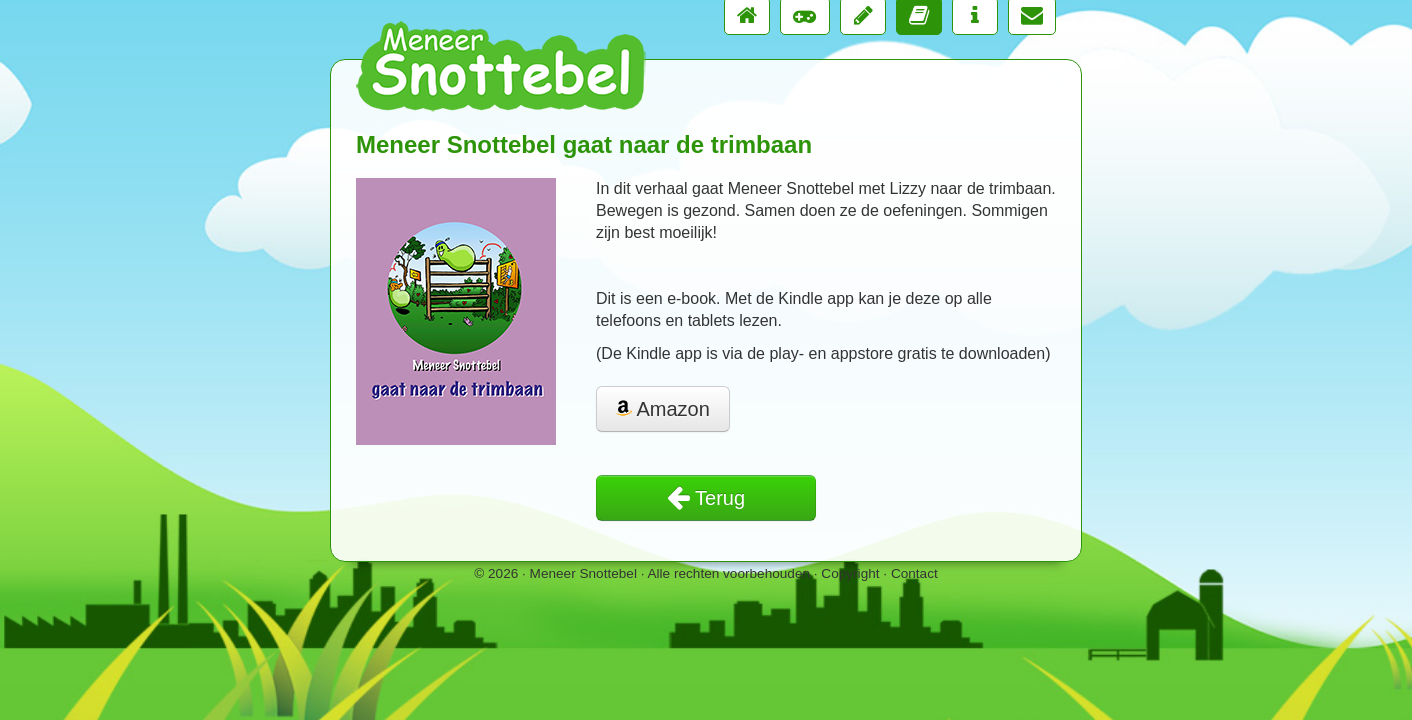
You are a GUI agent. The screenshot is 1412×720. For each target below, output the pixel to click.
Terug (706, 498)
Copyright (850, 573)
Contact (914, 573)
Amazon (663, 409)
